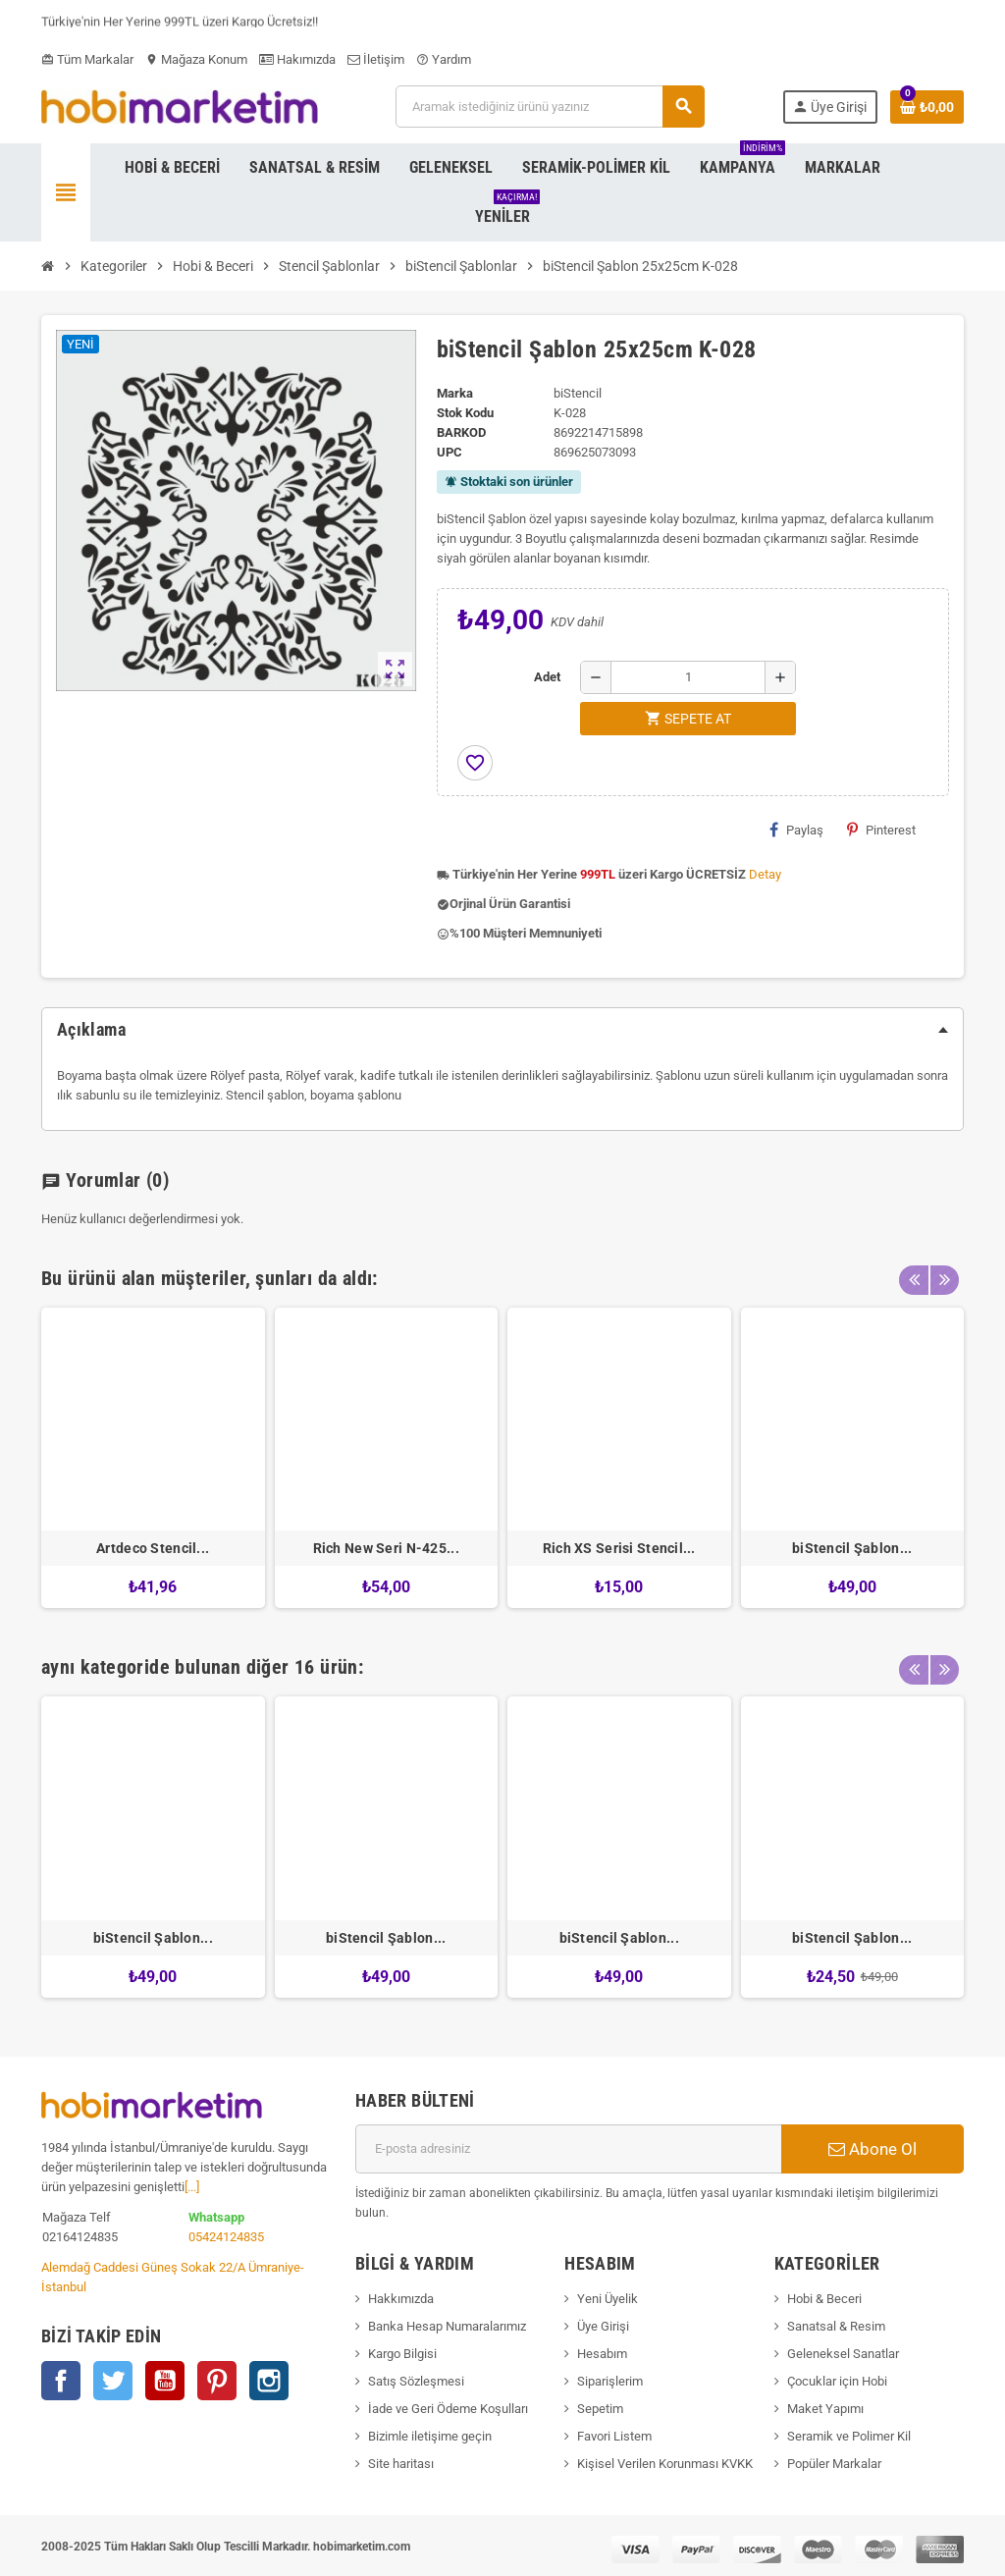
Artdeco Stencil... (152, 1548)
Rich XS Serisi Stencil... (619, 1548)
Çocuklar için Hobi (837, 2381)
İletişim (375, 59)
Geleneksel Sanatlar (843, 2353)
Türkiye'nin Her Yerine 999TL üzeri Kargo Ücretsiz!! (179, 25)
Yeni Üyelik (607, 2298)
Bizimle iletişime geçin (430, 2436)
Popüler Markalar (834, 2463)
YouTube (165, 2380)
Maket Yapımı (825, 2408)
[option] (153, 1458)
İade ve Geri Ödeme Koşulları (448, 2408)
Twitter (112, 2380)
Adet (547, 677)
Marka (455, 393)
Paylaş (796, 829)
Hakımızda (297, 59)
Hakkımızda (401, 2298)
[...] (192, 2186)
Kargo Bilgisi (402, 2353)
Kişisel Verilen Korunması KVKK (665, 2463)
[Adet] (688, 677)
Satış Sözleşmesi (416, 2381)
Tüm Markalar (87, 59)
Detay (765, 874)
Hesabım (602, 2353)
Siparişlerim (610, 2381)
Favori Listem (614, 2436)
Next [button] (944, 1273)
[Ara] (549, 106)
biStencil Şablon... (852, 1548)
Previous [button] (913, 1273)
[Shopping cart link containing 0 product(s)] (927, 107)
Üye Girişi (603, 2326)
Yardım (443, 59)
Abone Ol (872, 2149)
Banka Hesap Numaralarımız (447, 2326)
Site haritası (401, 2463)
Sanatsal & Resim (836, 2326)
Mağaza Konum (196, 59)
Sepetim (600, 2408)
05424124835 (226, 2236)
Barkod (461, 432)
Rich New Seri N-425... (386, 1548)
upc (449, 452)
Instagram (269, 2380)
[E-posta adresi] (568, 2149)
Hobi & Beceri (824, 2298)
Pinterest (881, 829)
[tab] (502, 1029)
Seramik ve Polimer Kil (849, 2436)
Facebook (60, 2380)
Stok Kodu (465, 412)
